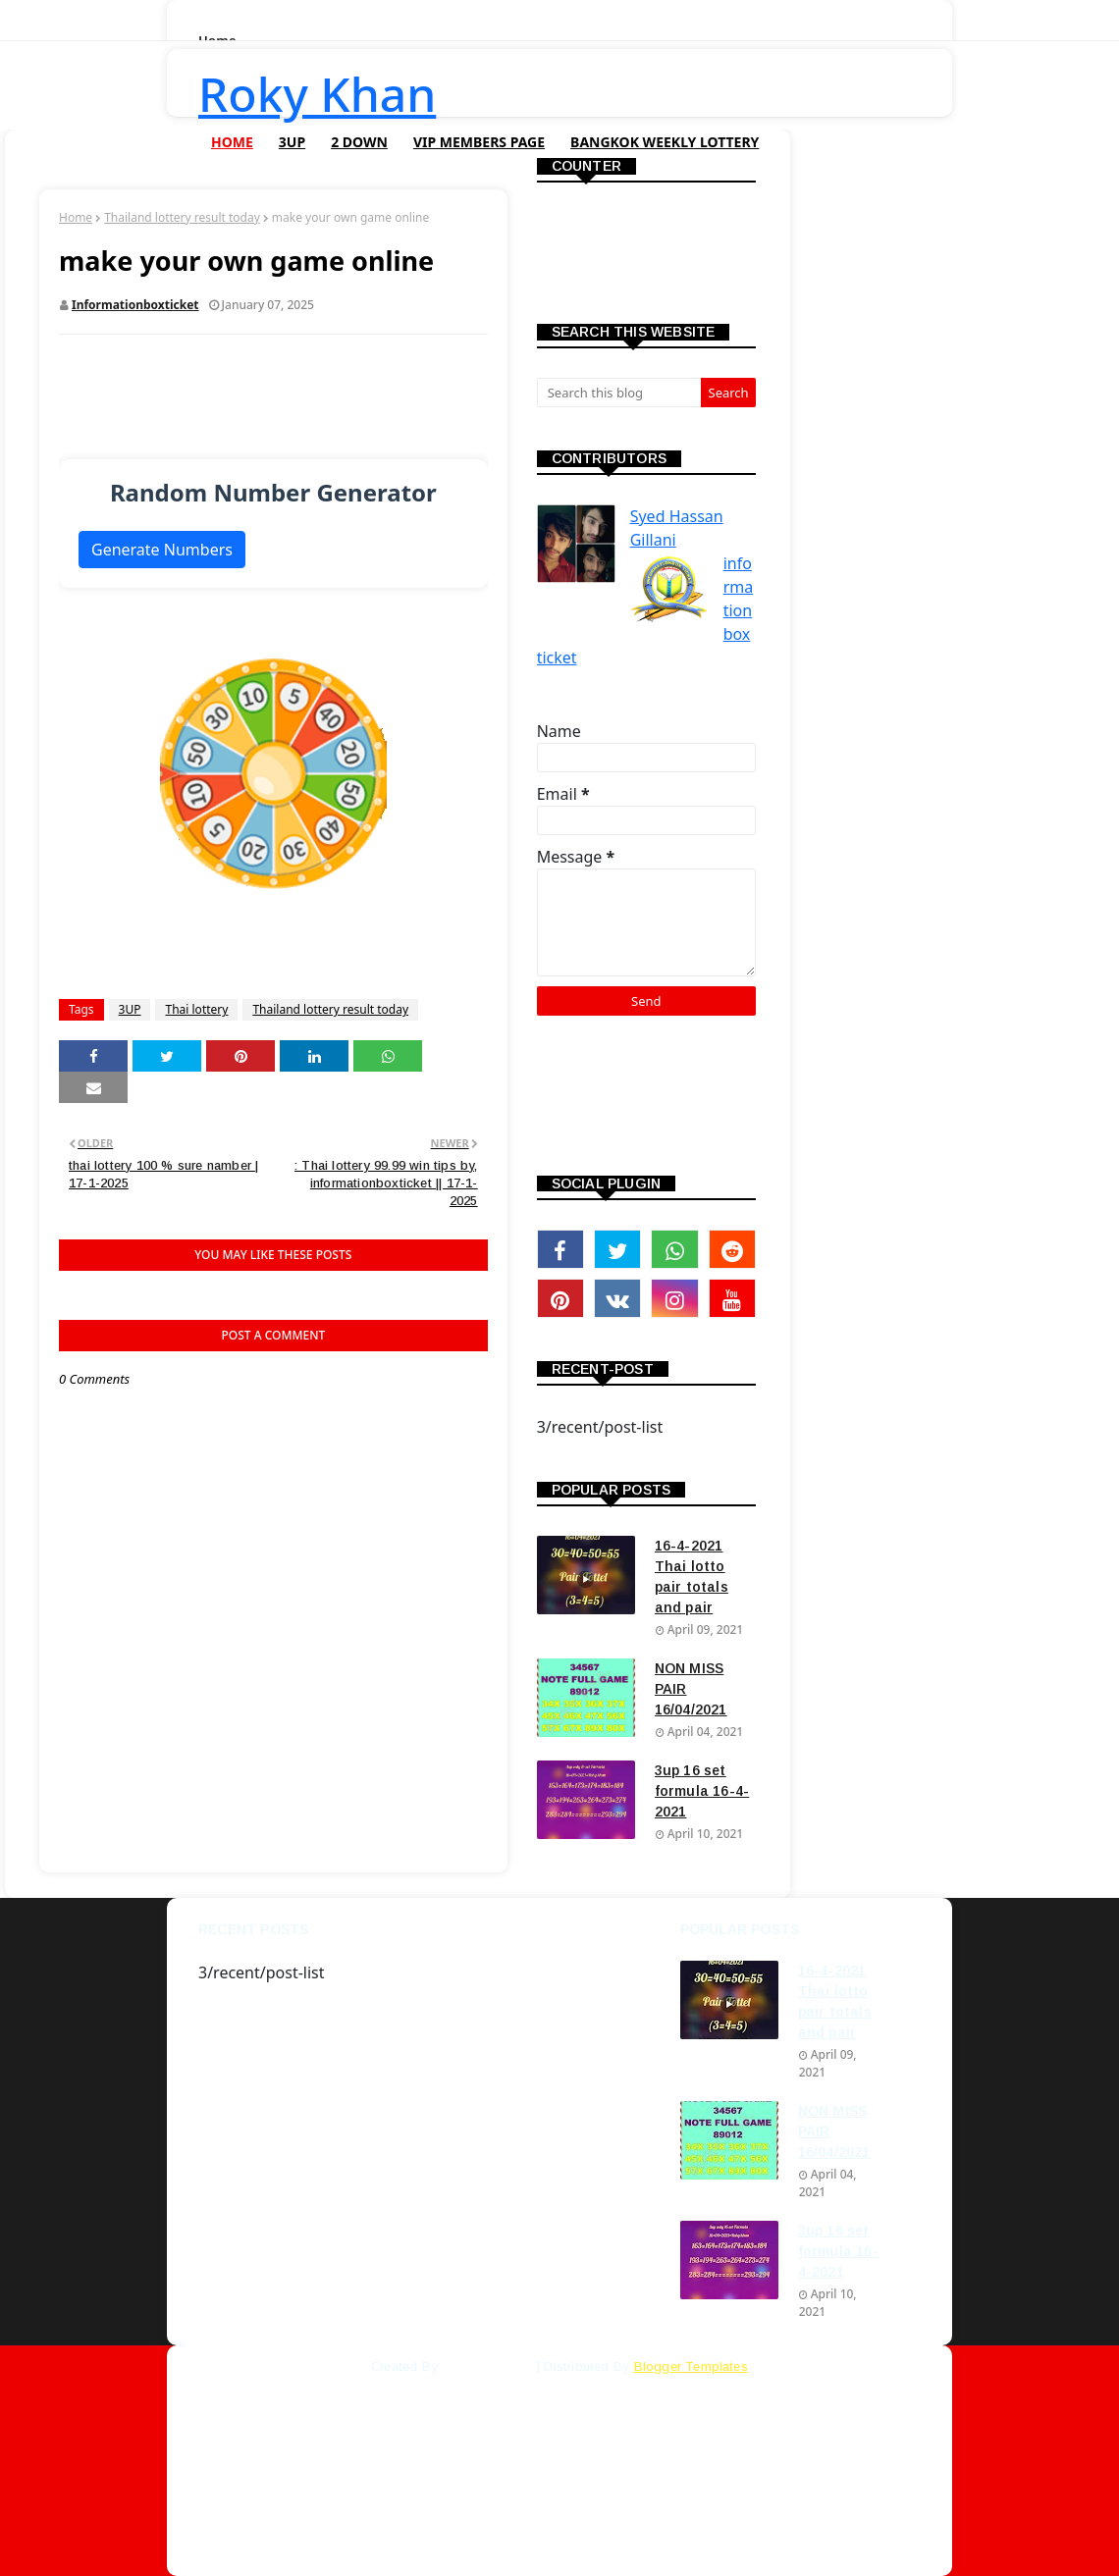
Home (75, 217)
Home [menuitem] (232, 141)
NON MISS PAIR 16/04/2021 (691, 1688)
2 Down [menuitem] (359, 141)
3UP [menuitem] (292, 141)
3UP (130, 1009)
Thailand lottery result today (182, 217)
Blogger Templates (691, 2366)
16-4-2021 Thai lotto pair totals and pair (691, 1576)
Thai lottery (196, 1009)
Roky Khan (317, 94)
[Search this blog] (619, 392)
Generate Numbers (162, 549)
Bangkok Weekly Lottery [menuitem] (664, 141)
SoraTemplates (487, 2366)
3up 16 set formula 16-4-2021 (702, 1790)
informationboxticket (135, 304)
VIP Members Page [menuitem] (479, 141)
